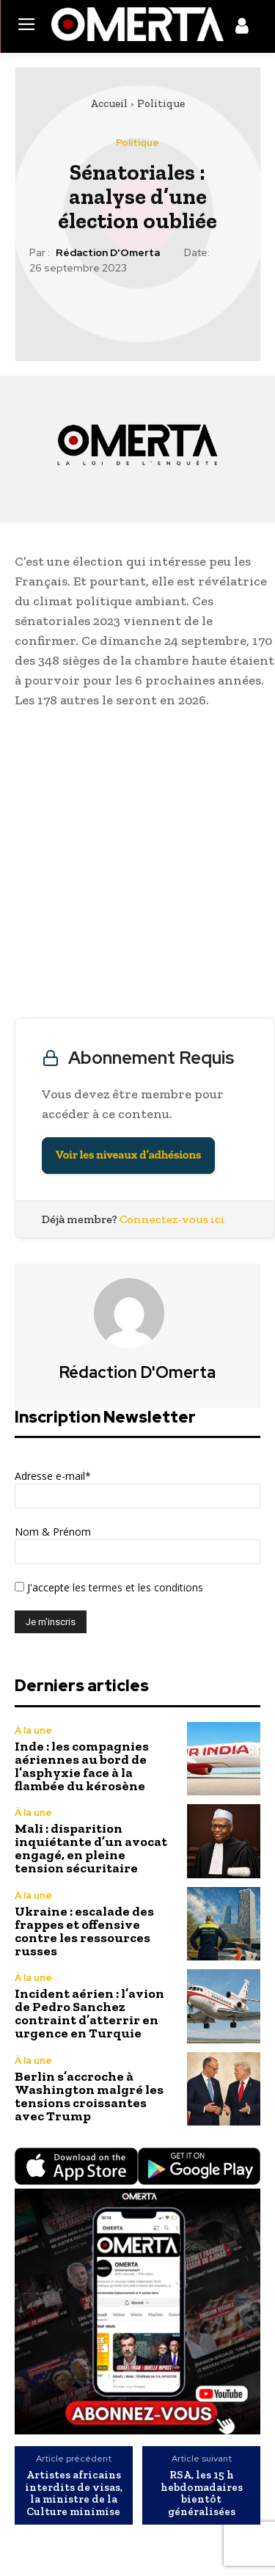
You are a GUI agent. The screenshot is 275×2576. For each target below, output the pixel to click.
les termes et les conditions (136, 1587)
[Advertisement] (137, 866)
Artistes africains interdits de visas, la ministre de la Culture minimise (73, 2493)
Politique (161, 103)
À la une (33, 1730)
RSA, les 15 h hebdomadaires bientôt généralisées (202, 2493)
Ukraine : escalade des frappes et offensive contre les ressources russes (84, 1931)
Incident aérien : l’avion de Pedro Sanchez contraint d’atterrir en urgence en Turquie (89, 2013)
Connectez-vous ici (172, 1219)
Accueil (109, 103)
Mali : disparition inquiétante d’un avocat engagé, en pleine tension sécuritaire (91, 1848)
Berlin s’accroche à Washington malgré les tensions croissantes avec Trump (89, 2096)
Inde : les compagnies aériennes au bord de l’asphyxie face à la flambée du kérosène (82, 1766)
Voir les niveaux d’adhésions (128, 1155)
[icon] (242, 28)
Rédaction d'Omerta (108, 253)
